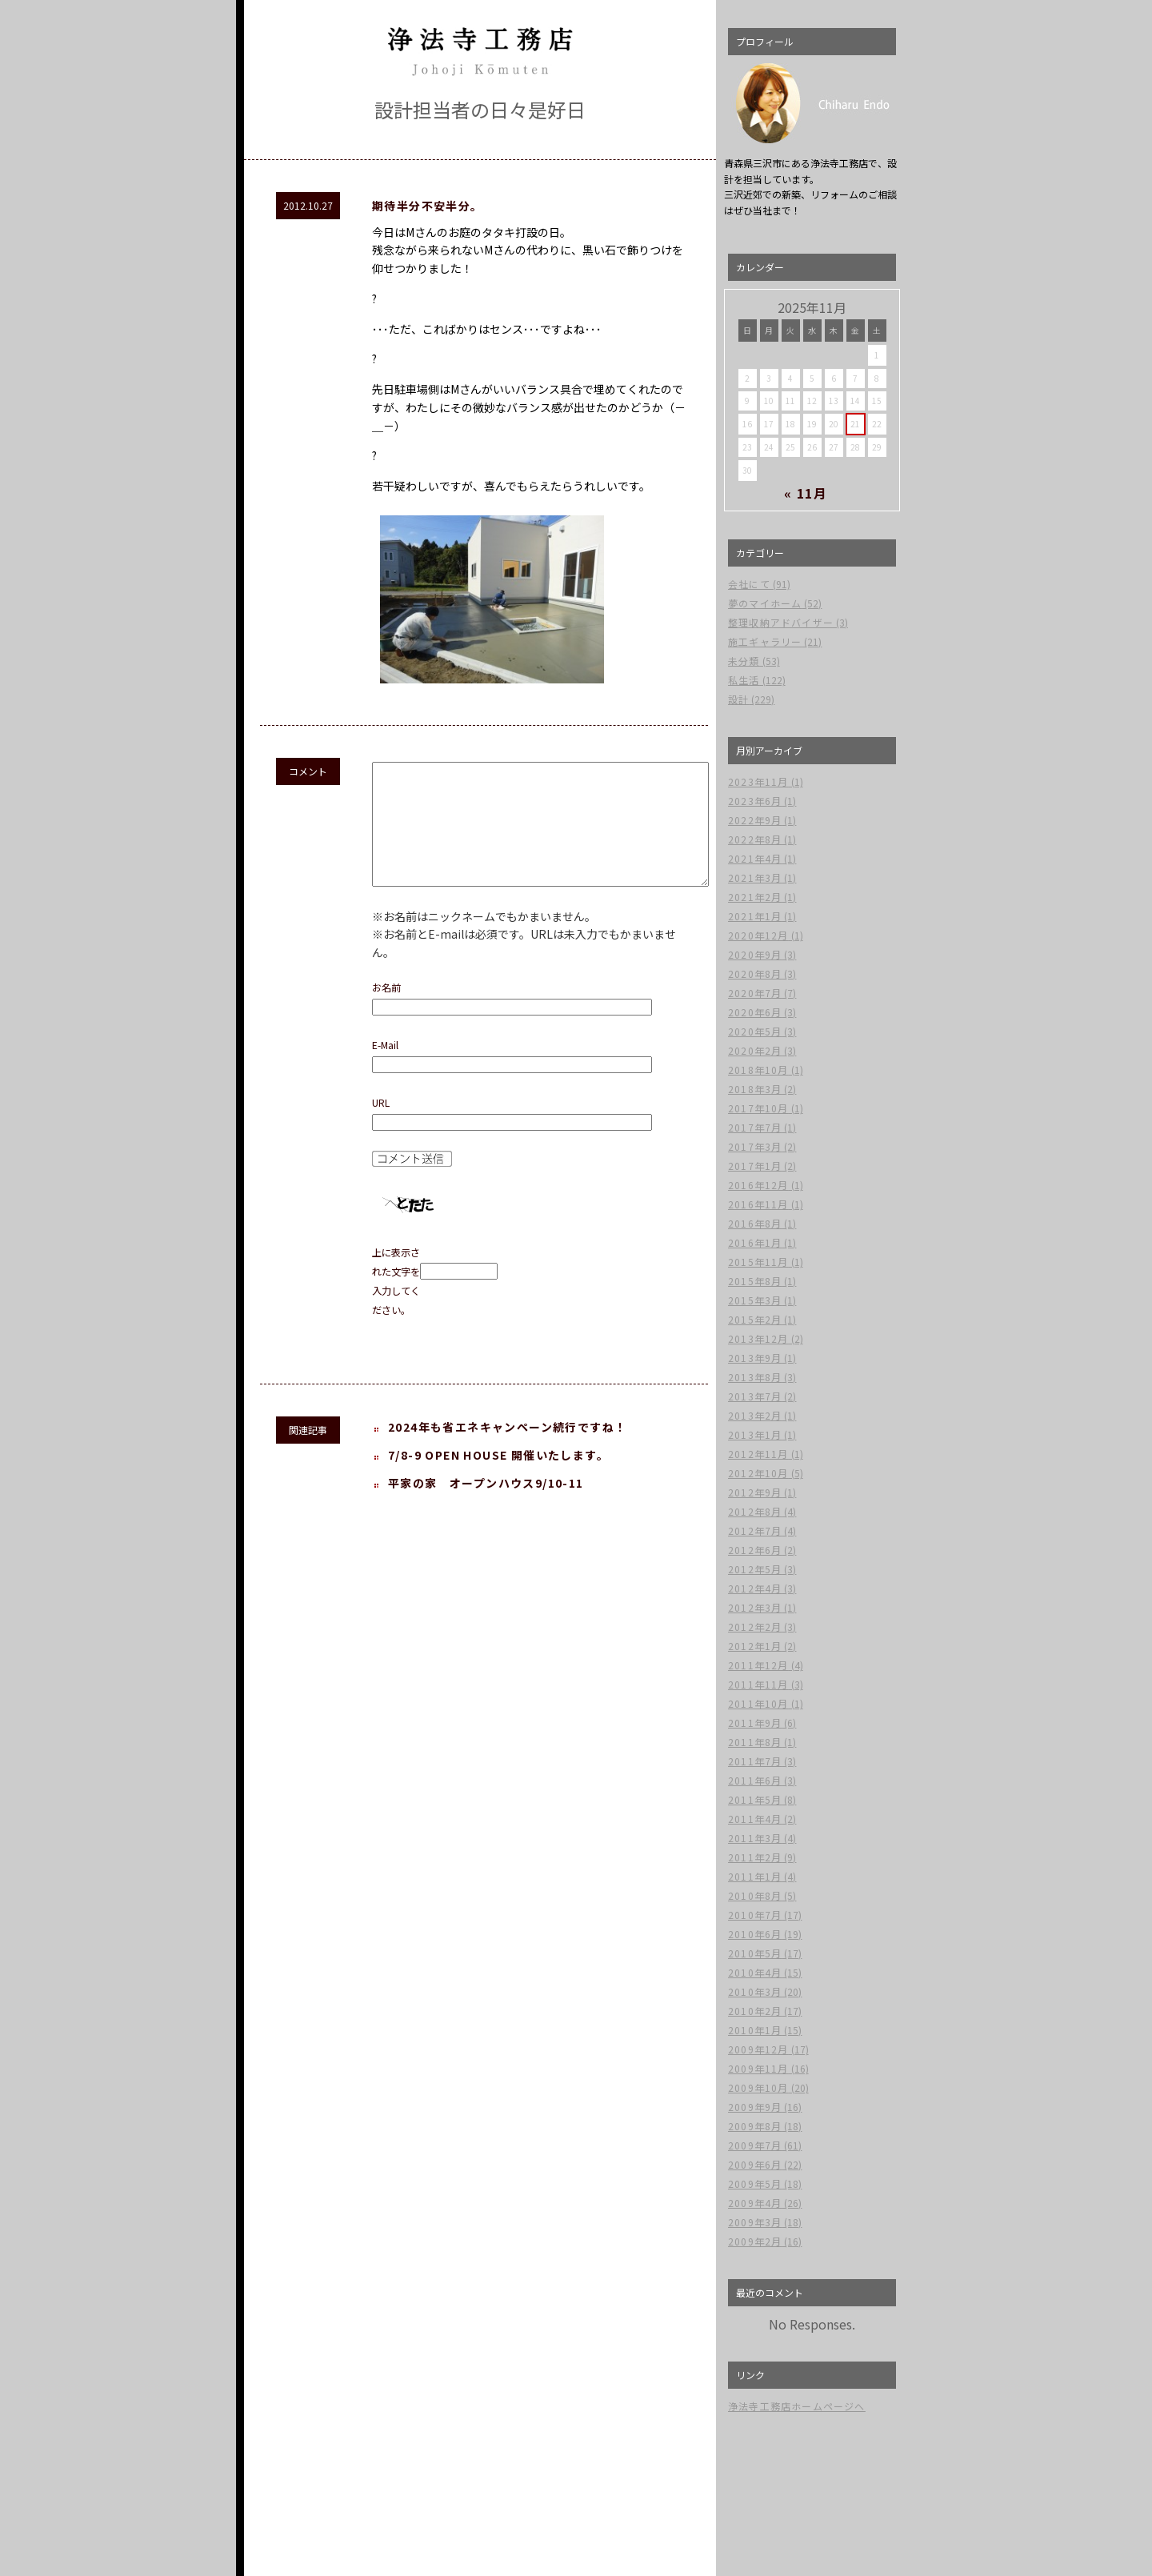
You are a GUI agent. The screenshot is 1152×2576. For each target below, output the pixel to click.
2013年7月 (755, 1396)
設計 (738, 699)
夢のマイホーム (765, 603)
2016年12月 (758, 1185)
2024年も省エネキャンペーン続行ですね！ (507, 1451)
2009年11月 (758, 2068)
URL (381, 1127)
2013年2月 (755, 1415)
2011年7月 (755, 1761)
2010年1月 (755, 2030)
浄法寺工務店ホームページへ (797, 2406)
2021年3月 (755, 877)
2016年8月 (755, 1223)
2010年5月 (755, 1953)
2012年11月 (758, 1453)
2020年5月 (755, 1031)
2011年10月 (758, 1703)
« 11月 (806, 493)
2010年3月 (755, 1991)
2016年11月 (758, 1204)
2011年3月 (755, 1838)
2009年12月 (758, 2049)
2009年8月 (755, 2126)
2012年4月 (755, 1588)
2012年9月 (755, 1492)
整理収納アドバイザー (781, 622)
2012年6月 (755, 1549)
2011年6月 (755, 1780)
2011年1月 (755, 1876)
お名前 (386, 1011)
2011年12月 (758, 1665)
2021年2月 (755, 896)
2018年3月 (755, 1089)
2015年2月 (755, 1319)
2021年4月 (755, 858)
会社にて (749, 584)
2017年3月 (755, 1146)
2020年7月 (755, 993)
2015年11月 (758, 1261)
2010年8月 (755, 1895)
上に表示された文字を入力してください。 (396, 1305)
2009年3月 (755, 2222)
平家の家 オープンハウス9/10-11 (486, 1507)
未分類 (744, 660)
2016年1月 (755, 1242)
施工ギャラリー (765, 641)
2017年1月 (755, 1165)
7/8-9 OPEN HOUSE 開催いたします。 (498, 1479)
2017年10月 (758, 1108)
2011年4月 (755, 1818)
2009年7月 (755, 2145)
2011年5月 (755, 1799)
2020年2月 (755, 1050)
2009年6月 (755, 2164)
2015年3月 (755, 1300)
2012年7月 (755, 1530)
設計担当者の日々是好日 (480, 109)
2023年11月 (758, 781)
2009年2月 (755, 2241)
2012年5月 (755, 1569)
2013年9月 (755, 1357)
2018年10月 (758, 1069)
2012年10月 (758, 1473)
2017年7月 (755, 1127)
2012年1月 (755, 1646)
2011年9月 (755, 1722)
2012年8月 (755, 1511)
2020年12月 (758, 935)
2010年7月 (755, 1914)
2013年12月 (758, 1338)
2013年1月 (755, 1434)
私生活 (744, 680)
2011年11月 (758, 1684)
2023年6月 (755, 800)
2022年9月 (755, 820)
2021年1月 (755, 916)
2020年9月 (755, 954)
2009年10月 (758, 2087)
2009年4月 (755, 2202)
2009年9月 (755, 2106)
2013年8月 (755, 1377)
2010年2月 (755, 2010)
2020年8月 (755, 973)
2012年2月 (755, 1626)
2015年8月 (755, 1281)
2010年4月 (755, 1972)
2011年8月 (755, 1742)
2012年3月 (755, 1607)
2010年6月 (755, 1934)
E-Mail (385, 1069)
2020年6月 (755, 1012)
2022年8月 (755, 839)
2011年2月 (755, 1857)
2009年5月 (755, 2183)
